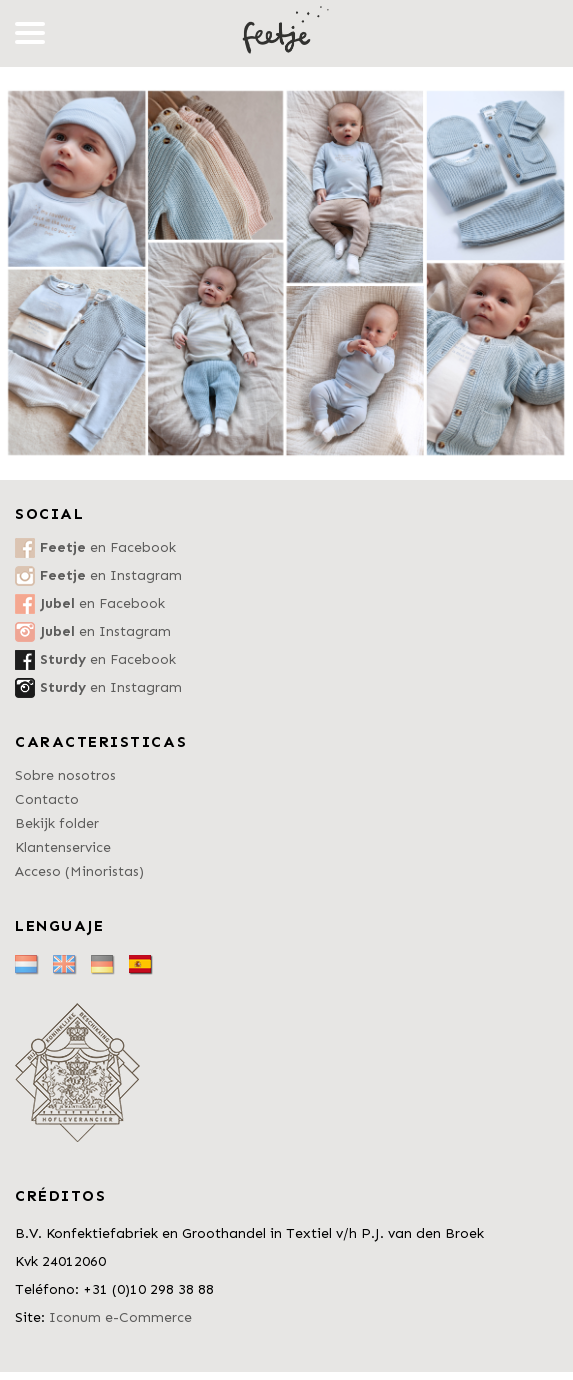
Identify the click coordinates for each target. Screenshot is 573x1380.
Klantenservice (63, 847)
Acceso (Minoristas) (79, 871)
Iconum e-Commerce (120, 1317)
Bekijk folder (57, 823)
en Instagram (111, 575)
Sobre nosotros (65, 775)
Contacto (47, 799)
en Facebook (108, 547)
